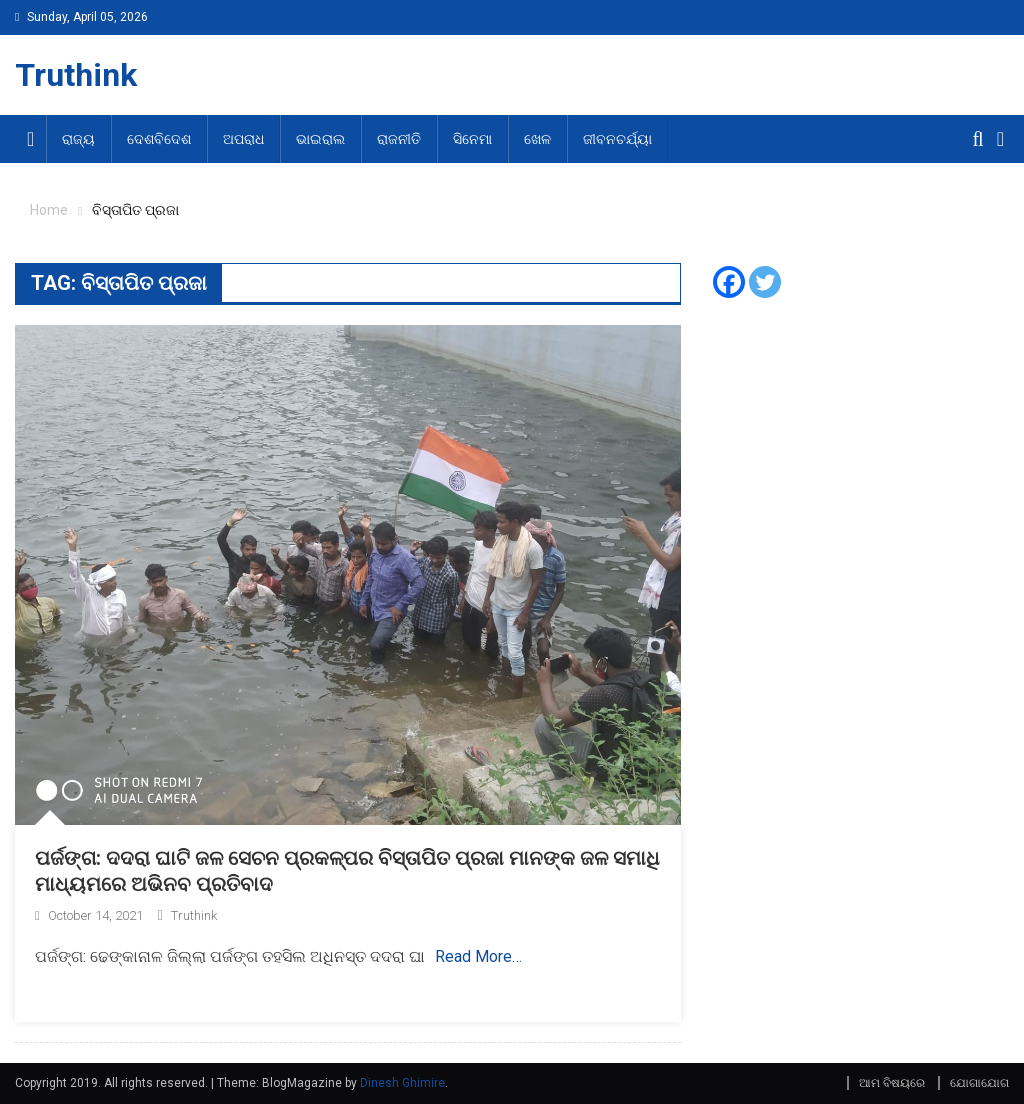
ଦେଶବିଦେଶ (159, 139)
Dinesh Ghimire (402, 1083)
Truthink (76, 75)
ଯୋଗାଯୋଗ (979, 1083)
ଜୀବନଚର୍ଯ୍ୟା (617, 139)
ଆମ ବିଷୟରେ (892, 1083)
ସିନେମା (472, 139)
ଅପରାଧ (243, 139)
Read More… (478, 956)
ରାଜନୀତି (399, 139)
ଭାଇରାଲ (320, 139)
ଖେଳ (537, 139)
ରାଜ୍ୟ (78, 139)
